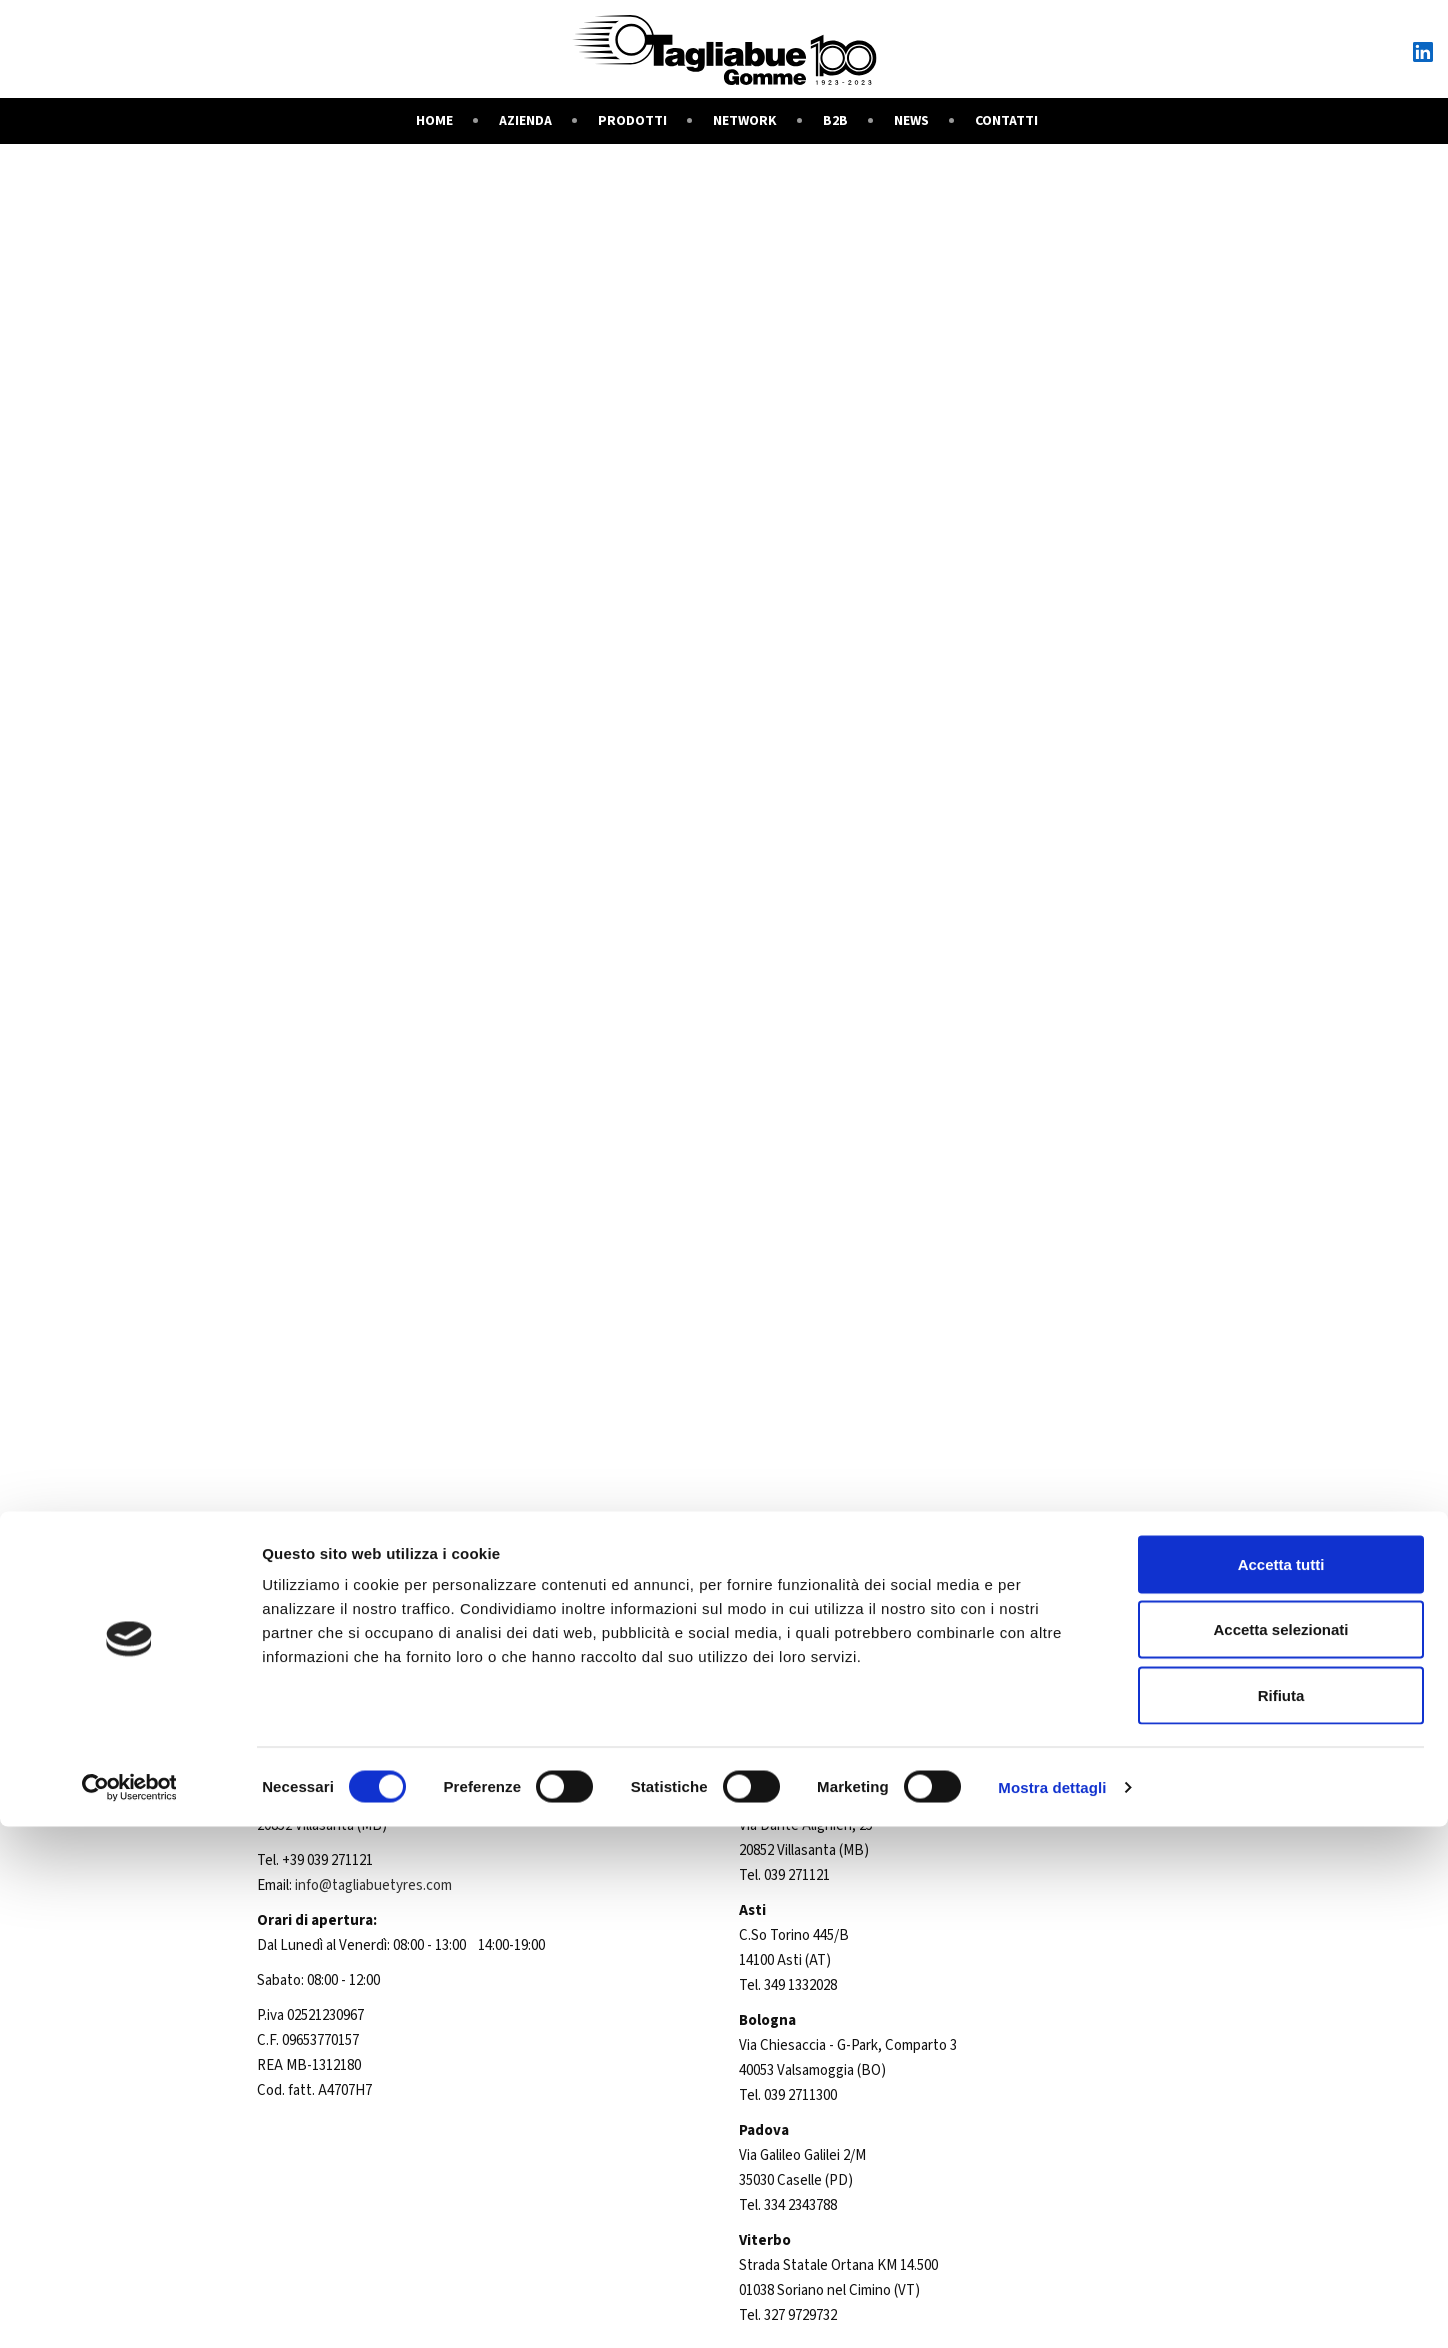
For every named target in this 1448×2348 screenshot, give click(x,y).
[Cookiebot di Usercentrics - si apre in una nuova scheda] (129, 2309)
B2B (835, 121)
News (911, 121)
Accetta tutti (1281, 2085)
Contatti (1006, 121)
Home (434, 121)
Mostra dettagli (1052, 2308)
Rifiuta (1281, 2216)
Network (745, 121)
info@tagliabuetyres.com (373, 1885)
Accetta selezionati (1280, 2151)
